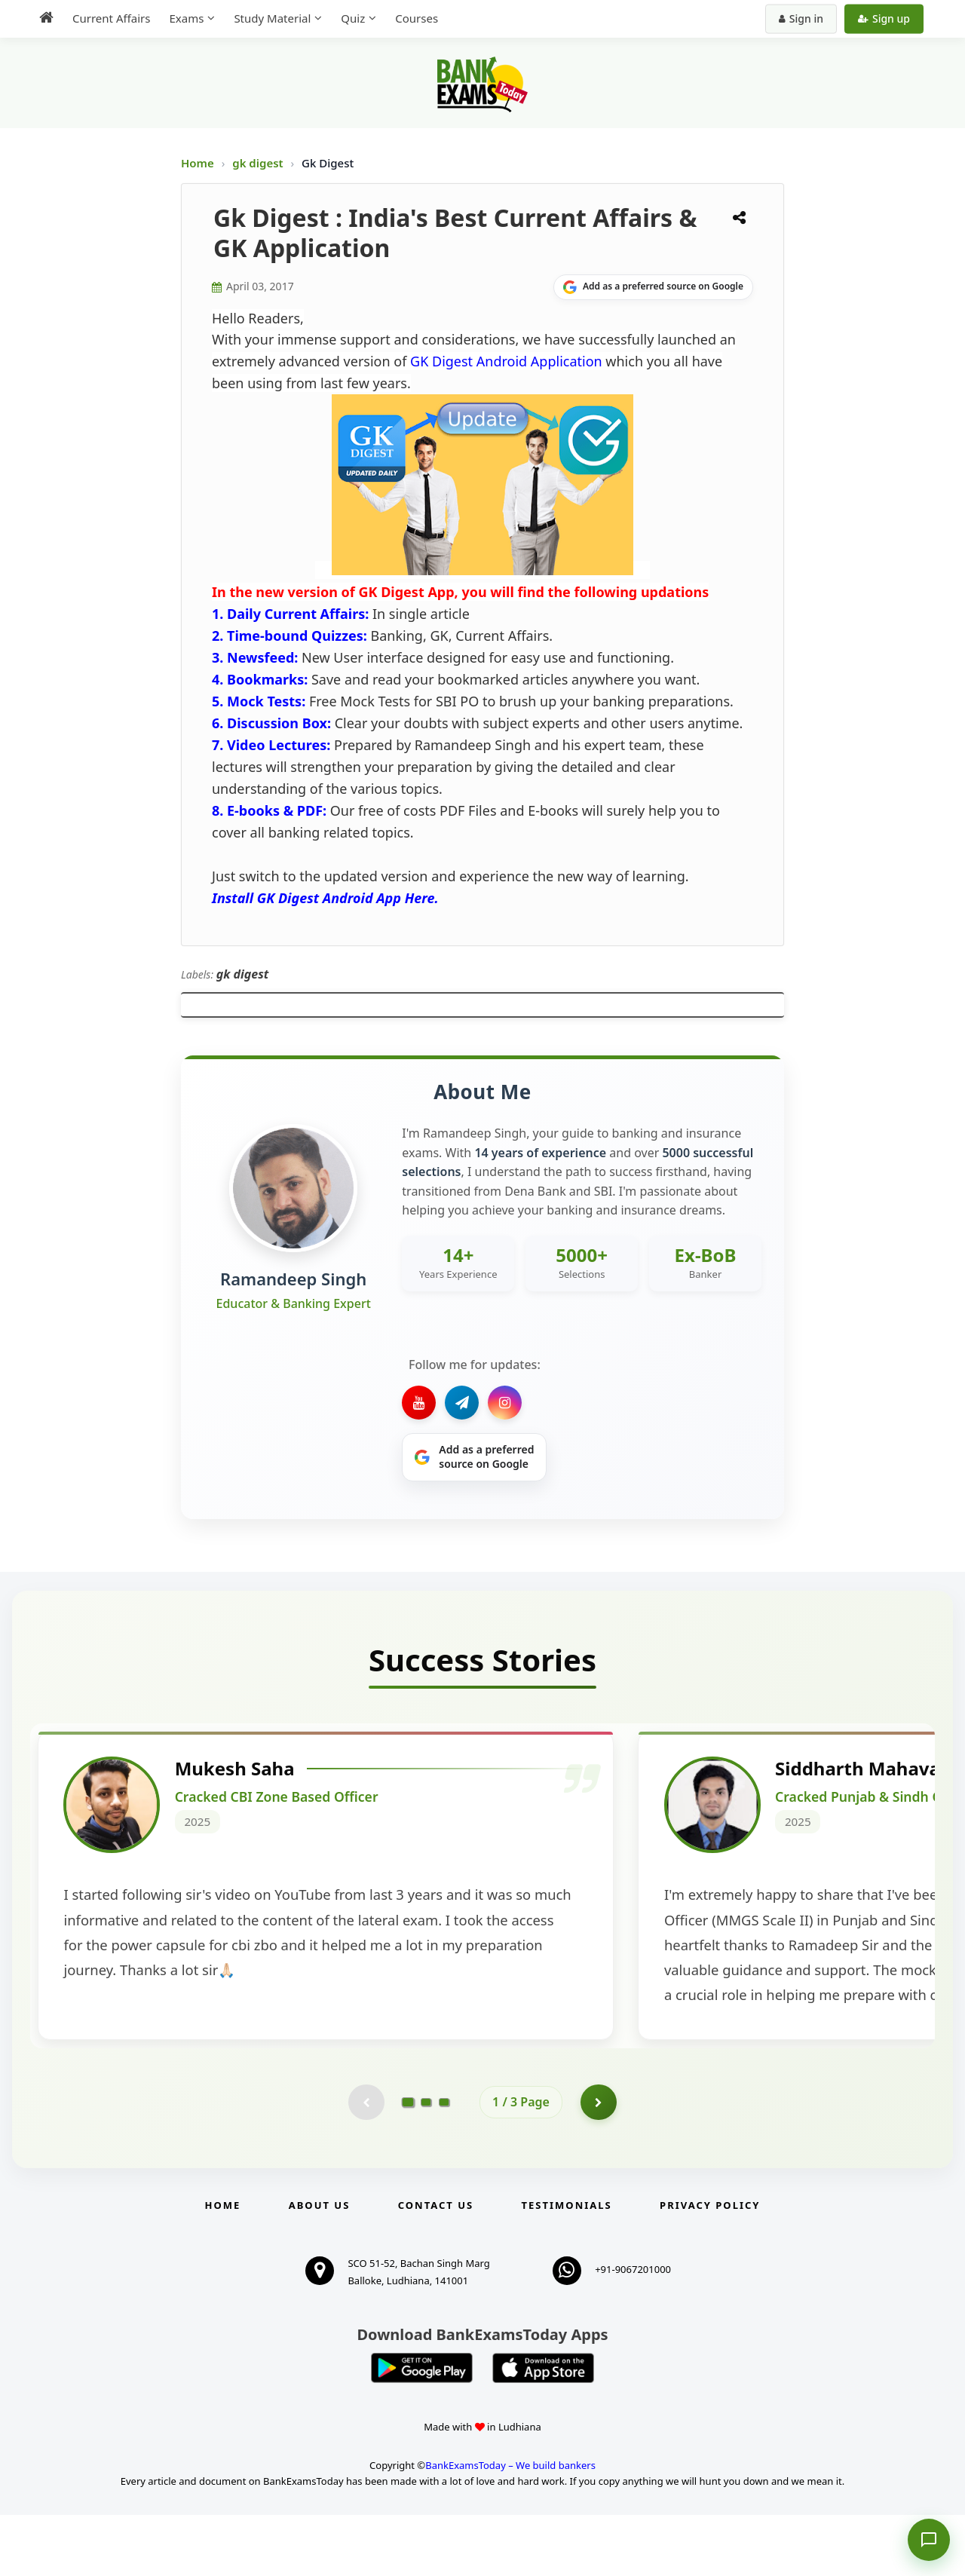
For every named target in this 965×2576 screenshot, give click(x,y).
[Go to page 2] (426, 2162)
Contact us (435, 2267)
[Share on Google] (653, 287)
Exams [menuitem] (186, 18)
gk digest (259, 162)
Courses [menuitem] (416, 18)
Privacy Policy (710, 2267)
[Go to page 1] (408, 2163)
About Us (320, 2267)
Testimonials (567, 2267)
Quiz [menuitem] (353, 18)
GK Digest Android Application (506, 361)
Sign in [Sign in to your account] (801, 18)
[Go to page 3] (444, 2162)
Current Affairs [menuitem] (111, 18)
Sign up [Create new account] (884, 18)
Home (197, 162)
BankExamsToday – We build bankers (510, 2526)
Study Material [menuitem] (272, 18)
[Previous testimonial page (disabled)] (365, 2163)
